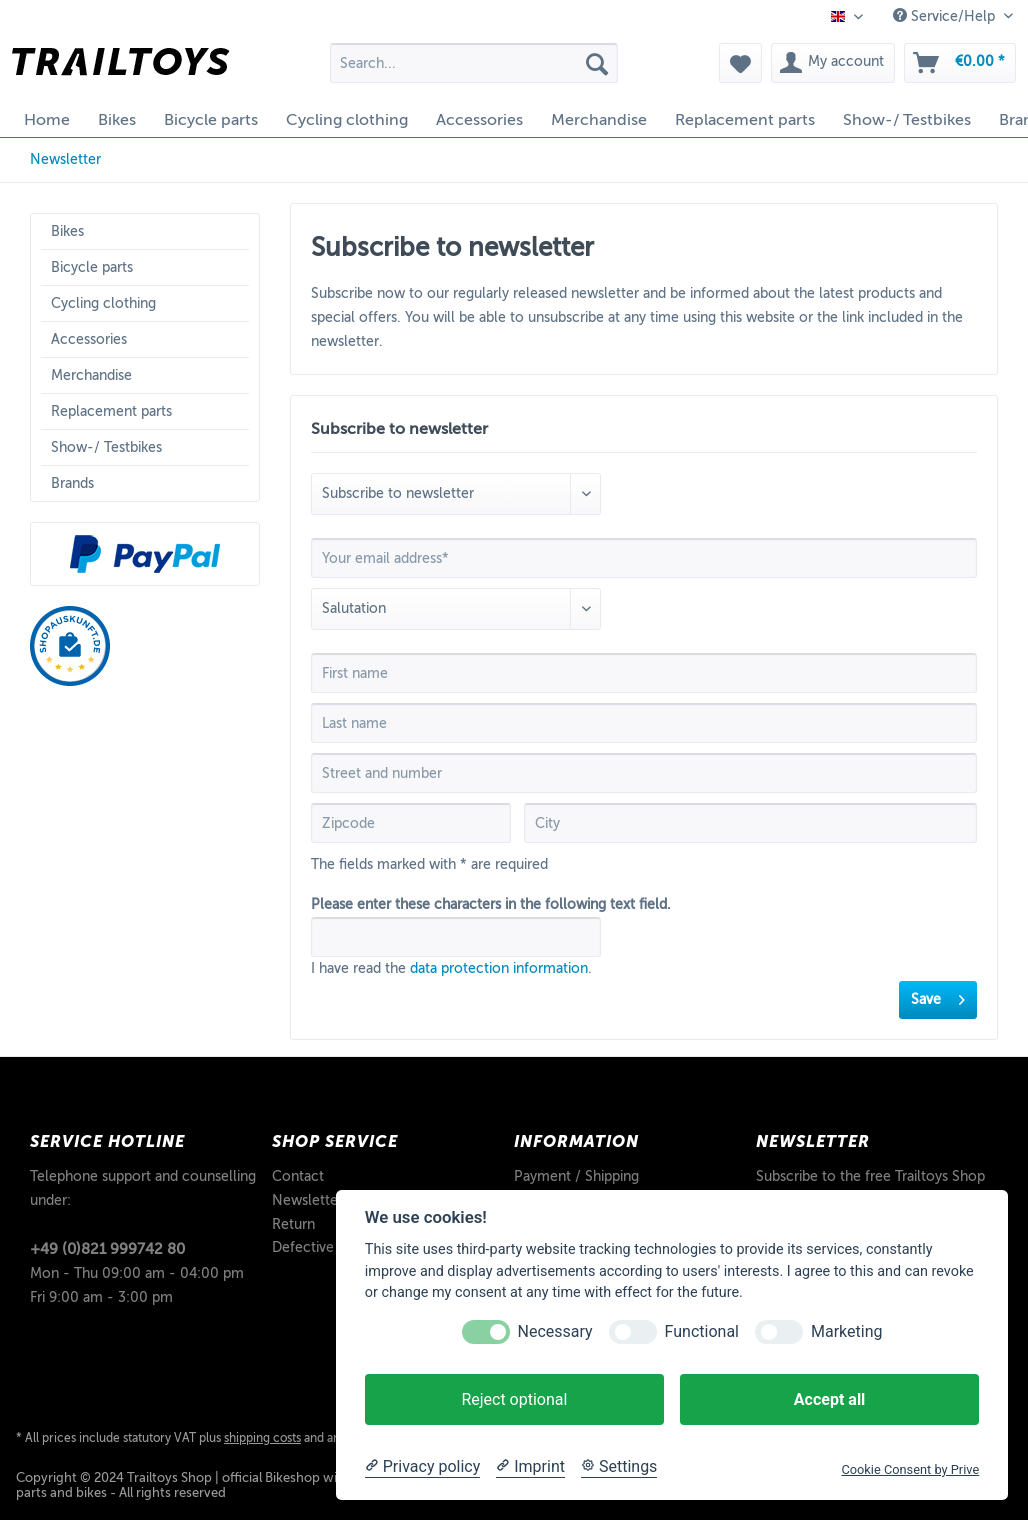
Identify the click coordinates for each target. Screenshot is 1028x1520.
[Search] (597, 63)
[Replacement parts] (745, 120)
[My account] (833, 63)
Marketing (846, 1331)
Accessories (89, 339)
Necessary (555, 1331)
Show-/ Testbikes (106, 447)
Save (938, 995)
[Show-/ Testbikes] (907, 120)
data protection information (499, 968)
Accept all (829, 1399)
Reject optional (514, 1399)
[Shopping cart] (960, 63)
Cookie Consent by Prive (910, 1469)
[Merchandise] (599, 120)
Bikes (67, 231)
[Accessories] (479, 120)
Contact (298, 1176)
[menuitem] (474, 70)
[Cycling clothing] (347, 120)
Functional (702, 1331)
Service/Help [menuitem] (946, 16)
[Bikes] (117, 120)
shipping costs (262, 1438)
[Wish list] (740, 63)
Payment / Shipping (576, 1176)
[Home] (47, 120)
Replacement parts (111, 411)
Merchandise (91, 375)
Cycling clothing (103, 303)
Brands (72, 483)
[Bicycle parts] (211, 120)
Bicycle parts (92, 267)
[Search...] (474, 63)
